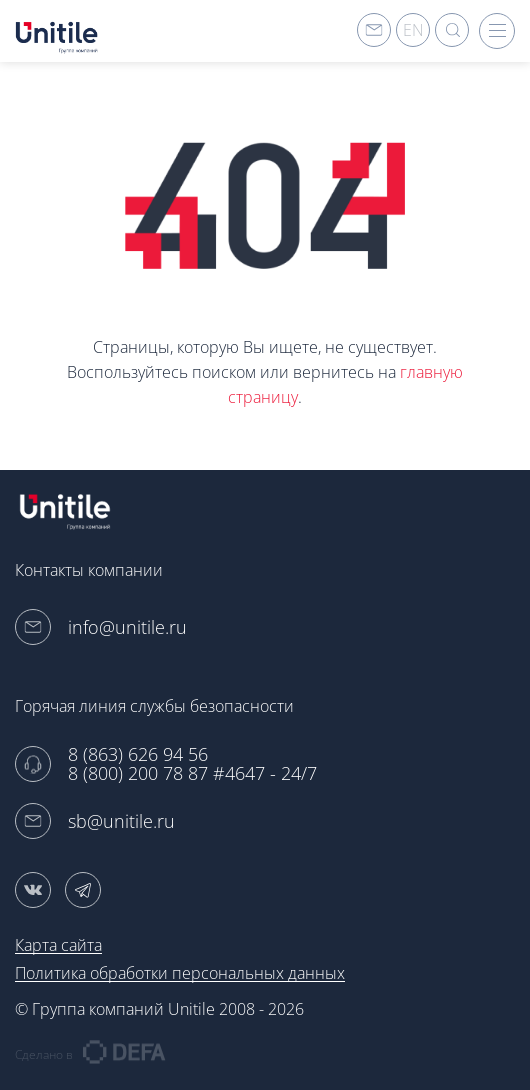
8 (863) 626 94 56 (138, 754)
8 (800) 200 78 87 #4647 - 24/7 (192, 773)
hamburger (497, 30)
